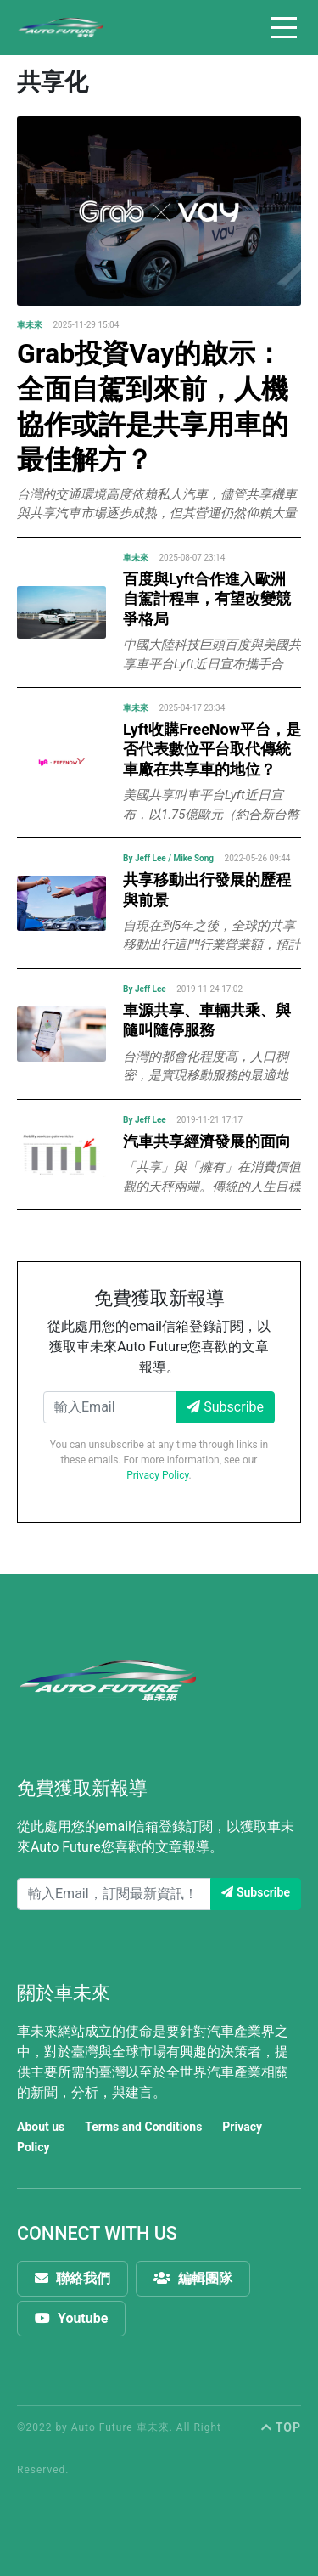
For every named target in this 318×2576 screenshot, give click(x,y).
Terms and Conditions (143, 2127)
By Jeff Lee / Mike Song (168, 858)
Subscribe (225, 1407)
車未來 (29, 325)
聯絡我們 (72, 2278)
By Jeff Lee (144, 989)
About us (40, 2127)
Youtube (71, 2318)
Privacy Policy (157, 1475)
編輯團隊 (192, 2278)
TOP (281, 2427)
